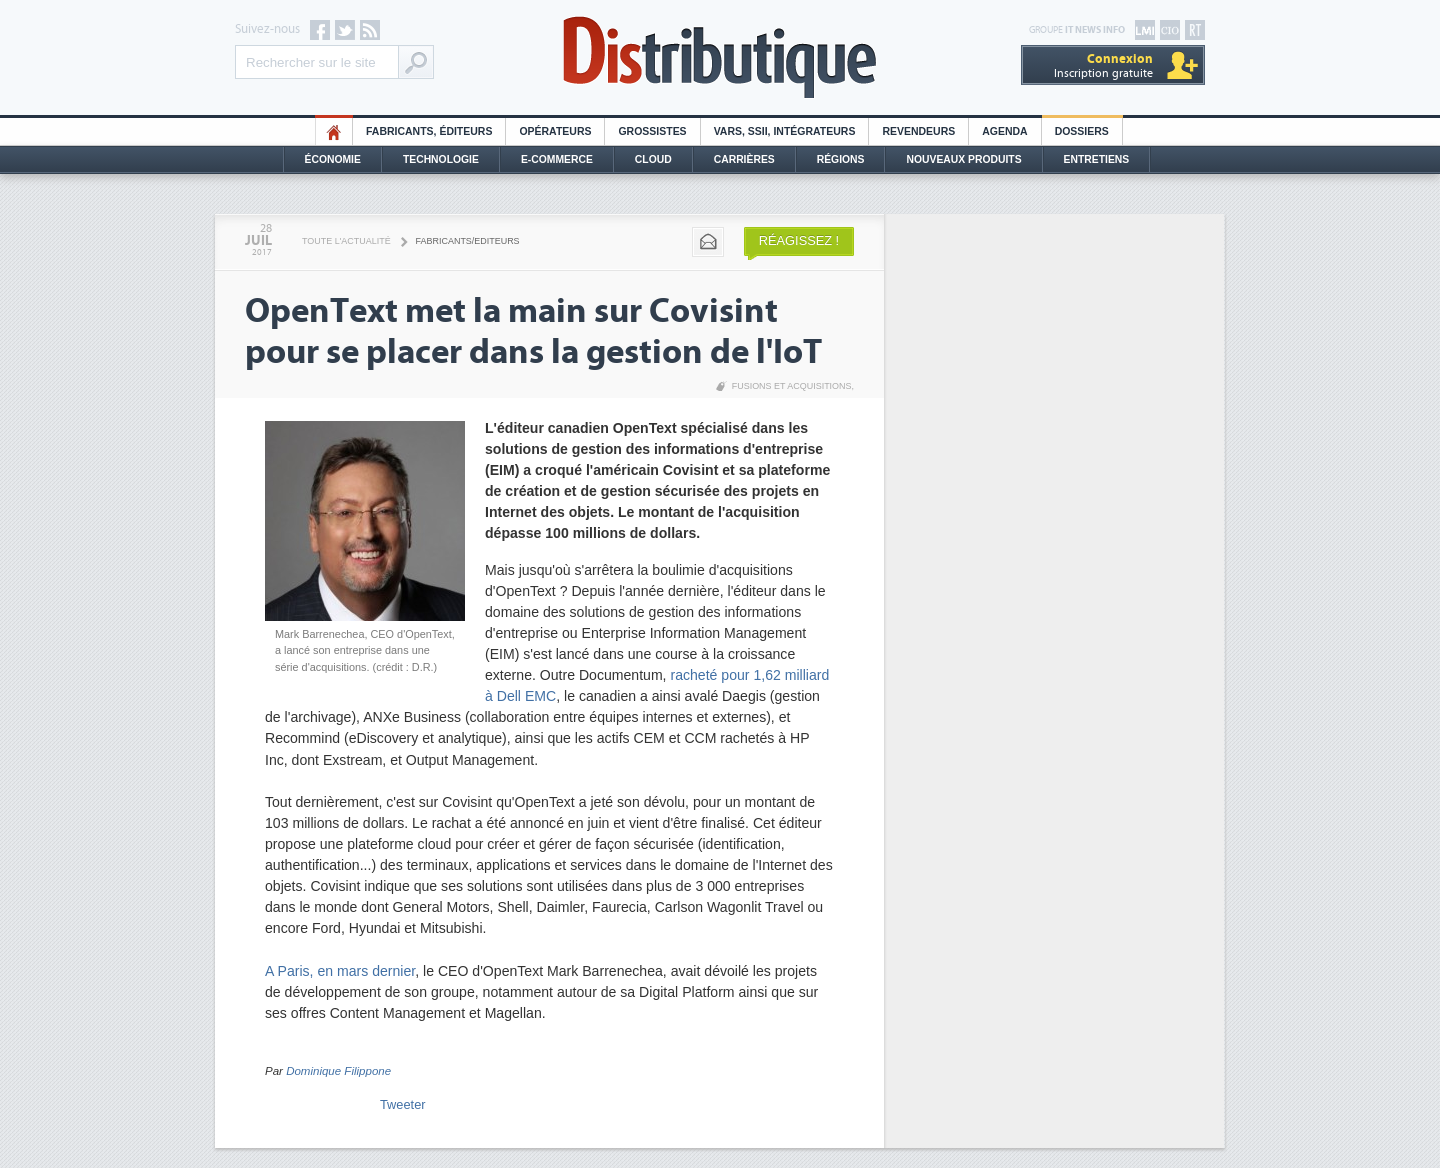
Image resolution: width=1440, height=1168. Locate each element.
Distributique (720, 57)
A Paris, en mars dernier (340, 971)
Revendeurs (918, 131)
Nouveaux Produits (963, 159)
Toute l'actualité (346, 241)
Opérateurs (555, 131)
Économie (333, 159)
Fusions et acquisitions (792, 386)
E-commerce (557, 159)
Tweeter (403, 1104)
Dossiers (1082, 131)
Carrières (744, 159)
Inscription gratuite (1103, 65)
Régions (841, 159)
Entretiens (1097, 159)
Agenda (1004, 131)
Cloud (653, 159)
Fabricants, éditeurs (429, 131)
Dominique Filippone (338, 1071)
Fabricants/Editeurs (468, 241)
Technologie (441, 159)
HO (334, 131)
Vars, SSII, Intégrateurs (785, 131)
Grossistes (652, 131)
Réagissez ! (799, 240)
